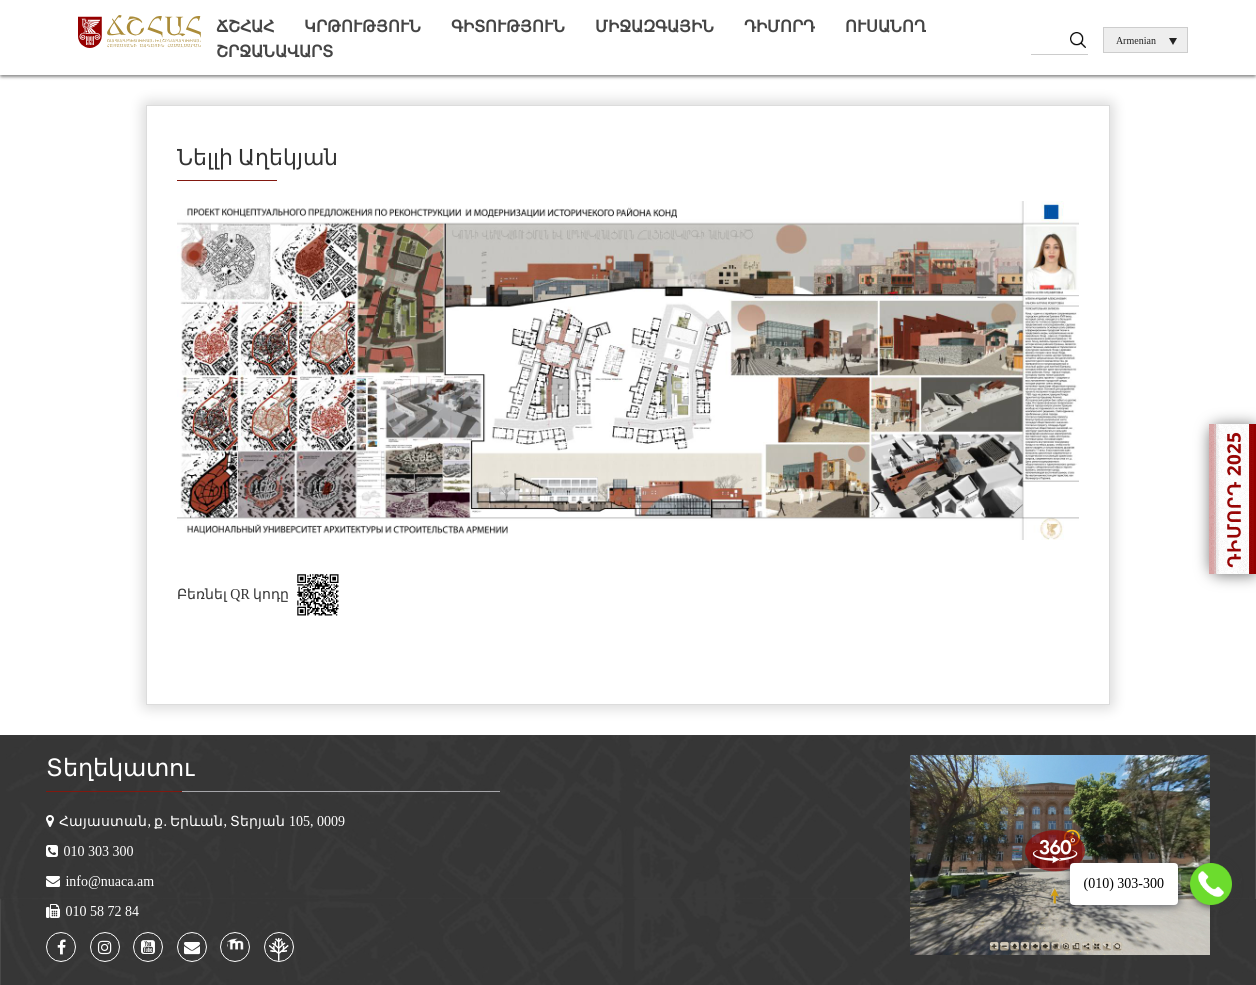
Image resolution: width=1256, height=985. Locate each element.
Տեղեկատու (120, 768)
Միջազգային (654, 26)
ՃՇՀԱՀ (245, 26)
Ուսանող (885, 26)
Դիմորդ (779, 26)
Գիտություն (508, 26)
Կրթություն (362, 26)
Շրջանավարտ (274, 51)
